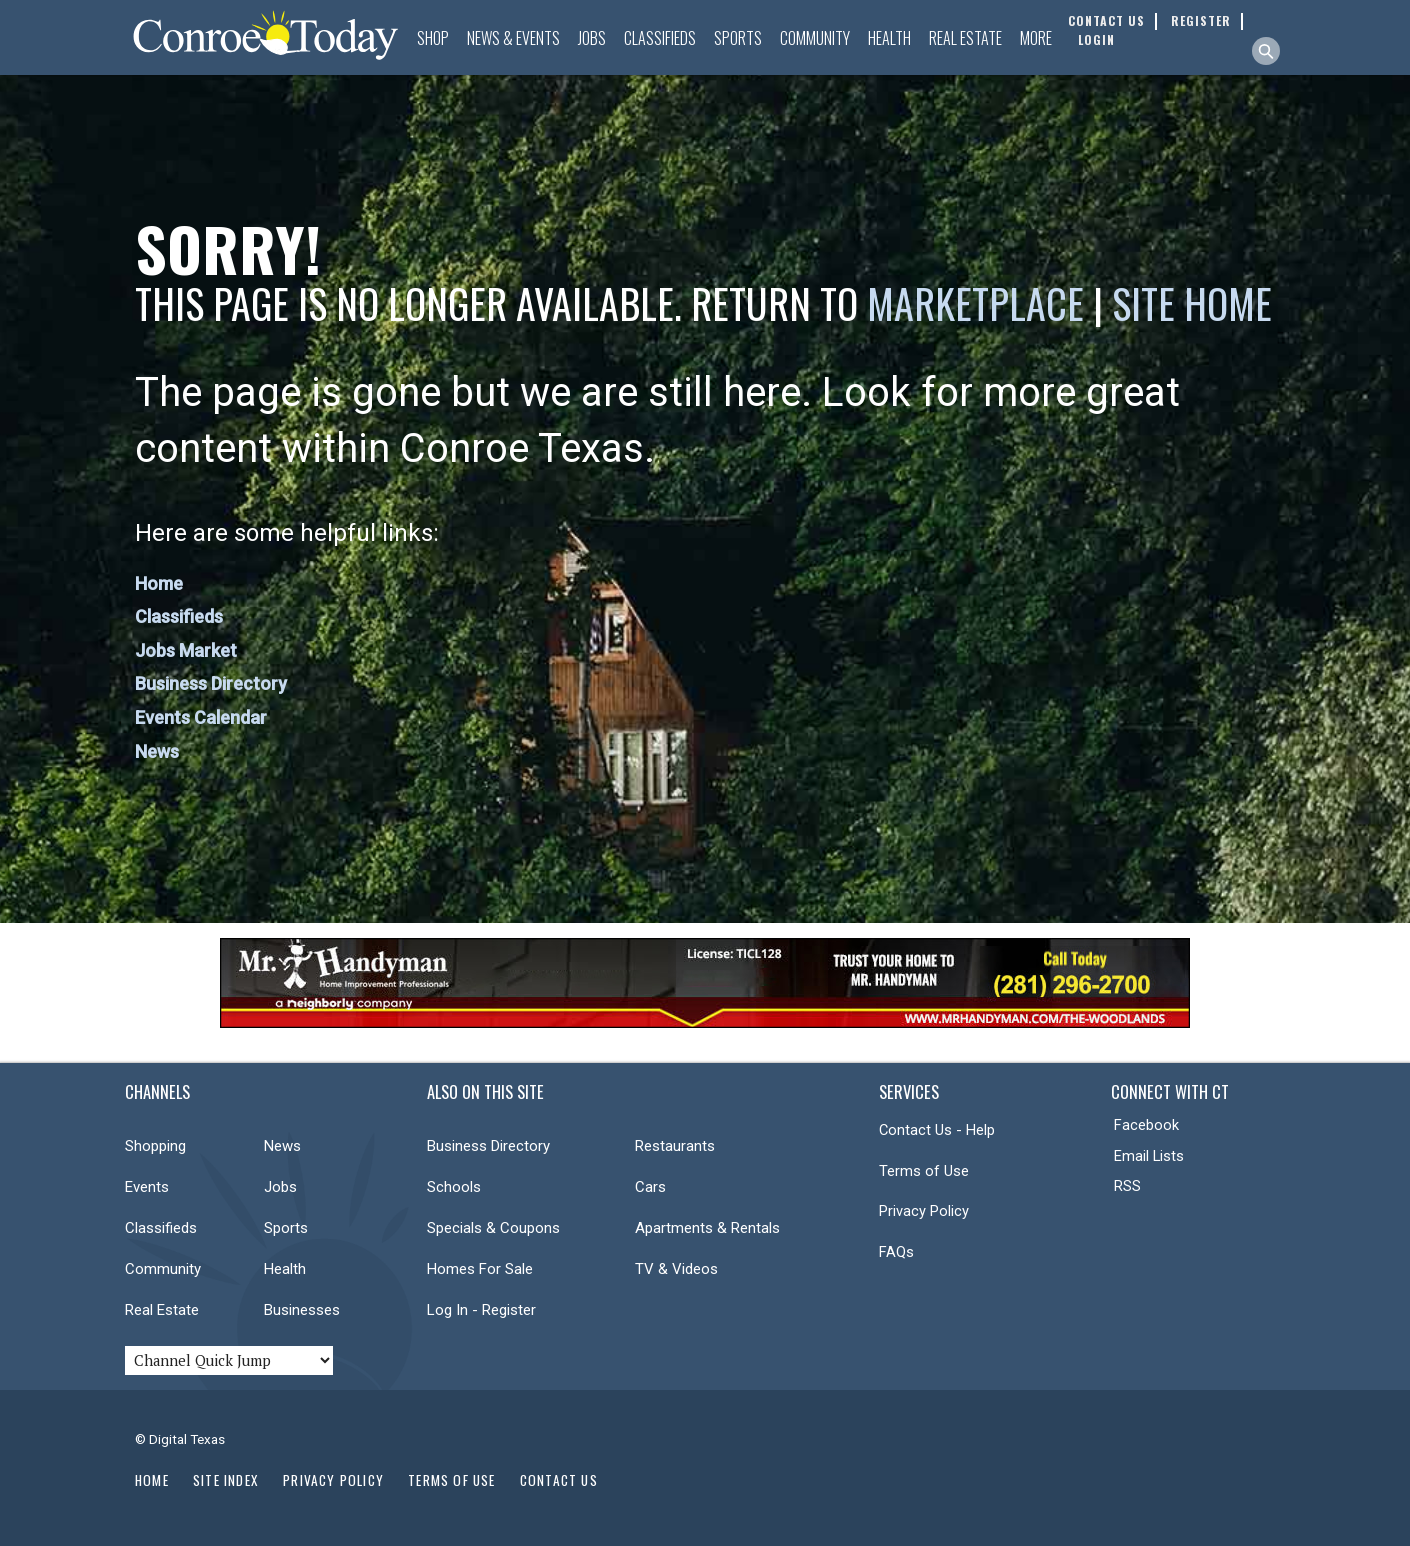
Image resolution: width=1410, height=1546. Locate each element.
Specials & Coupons (493, 1228)
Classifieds (660, 38)
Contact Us (559, 1480)
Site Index (226, 1480)
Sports (738, 38)
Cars (650, 1187)
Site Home (1192, 303)
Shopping (155, 1146)
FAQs (896, 1252)
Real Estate (965, 38)
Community (815, 38)
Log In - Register (481, 1310)
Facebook (1146, 1125)
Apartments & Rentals (707, 1228)
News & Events (513, 38)
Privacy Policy (924, 1211)
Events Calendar (201, 717)
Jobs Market (186, 650)
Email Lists (1149, 1156)
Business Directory (211, 683)
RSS (1127, 1186)
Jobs (592, 38)
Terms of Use (924, 1171)
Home (159, 583)
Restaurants (675, 1146)
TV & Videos (676, 1269)
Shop (433, 38)
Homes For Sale (480, 1269)
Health (889, 38)
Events (147, 1187)
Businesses (302, 1310)
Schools (454, 1187)
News (157, 751)
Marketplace (975, 303)
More (1036, 38)
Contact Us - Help (937, 1130)
